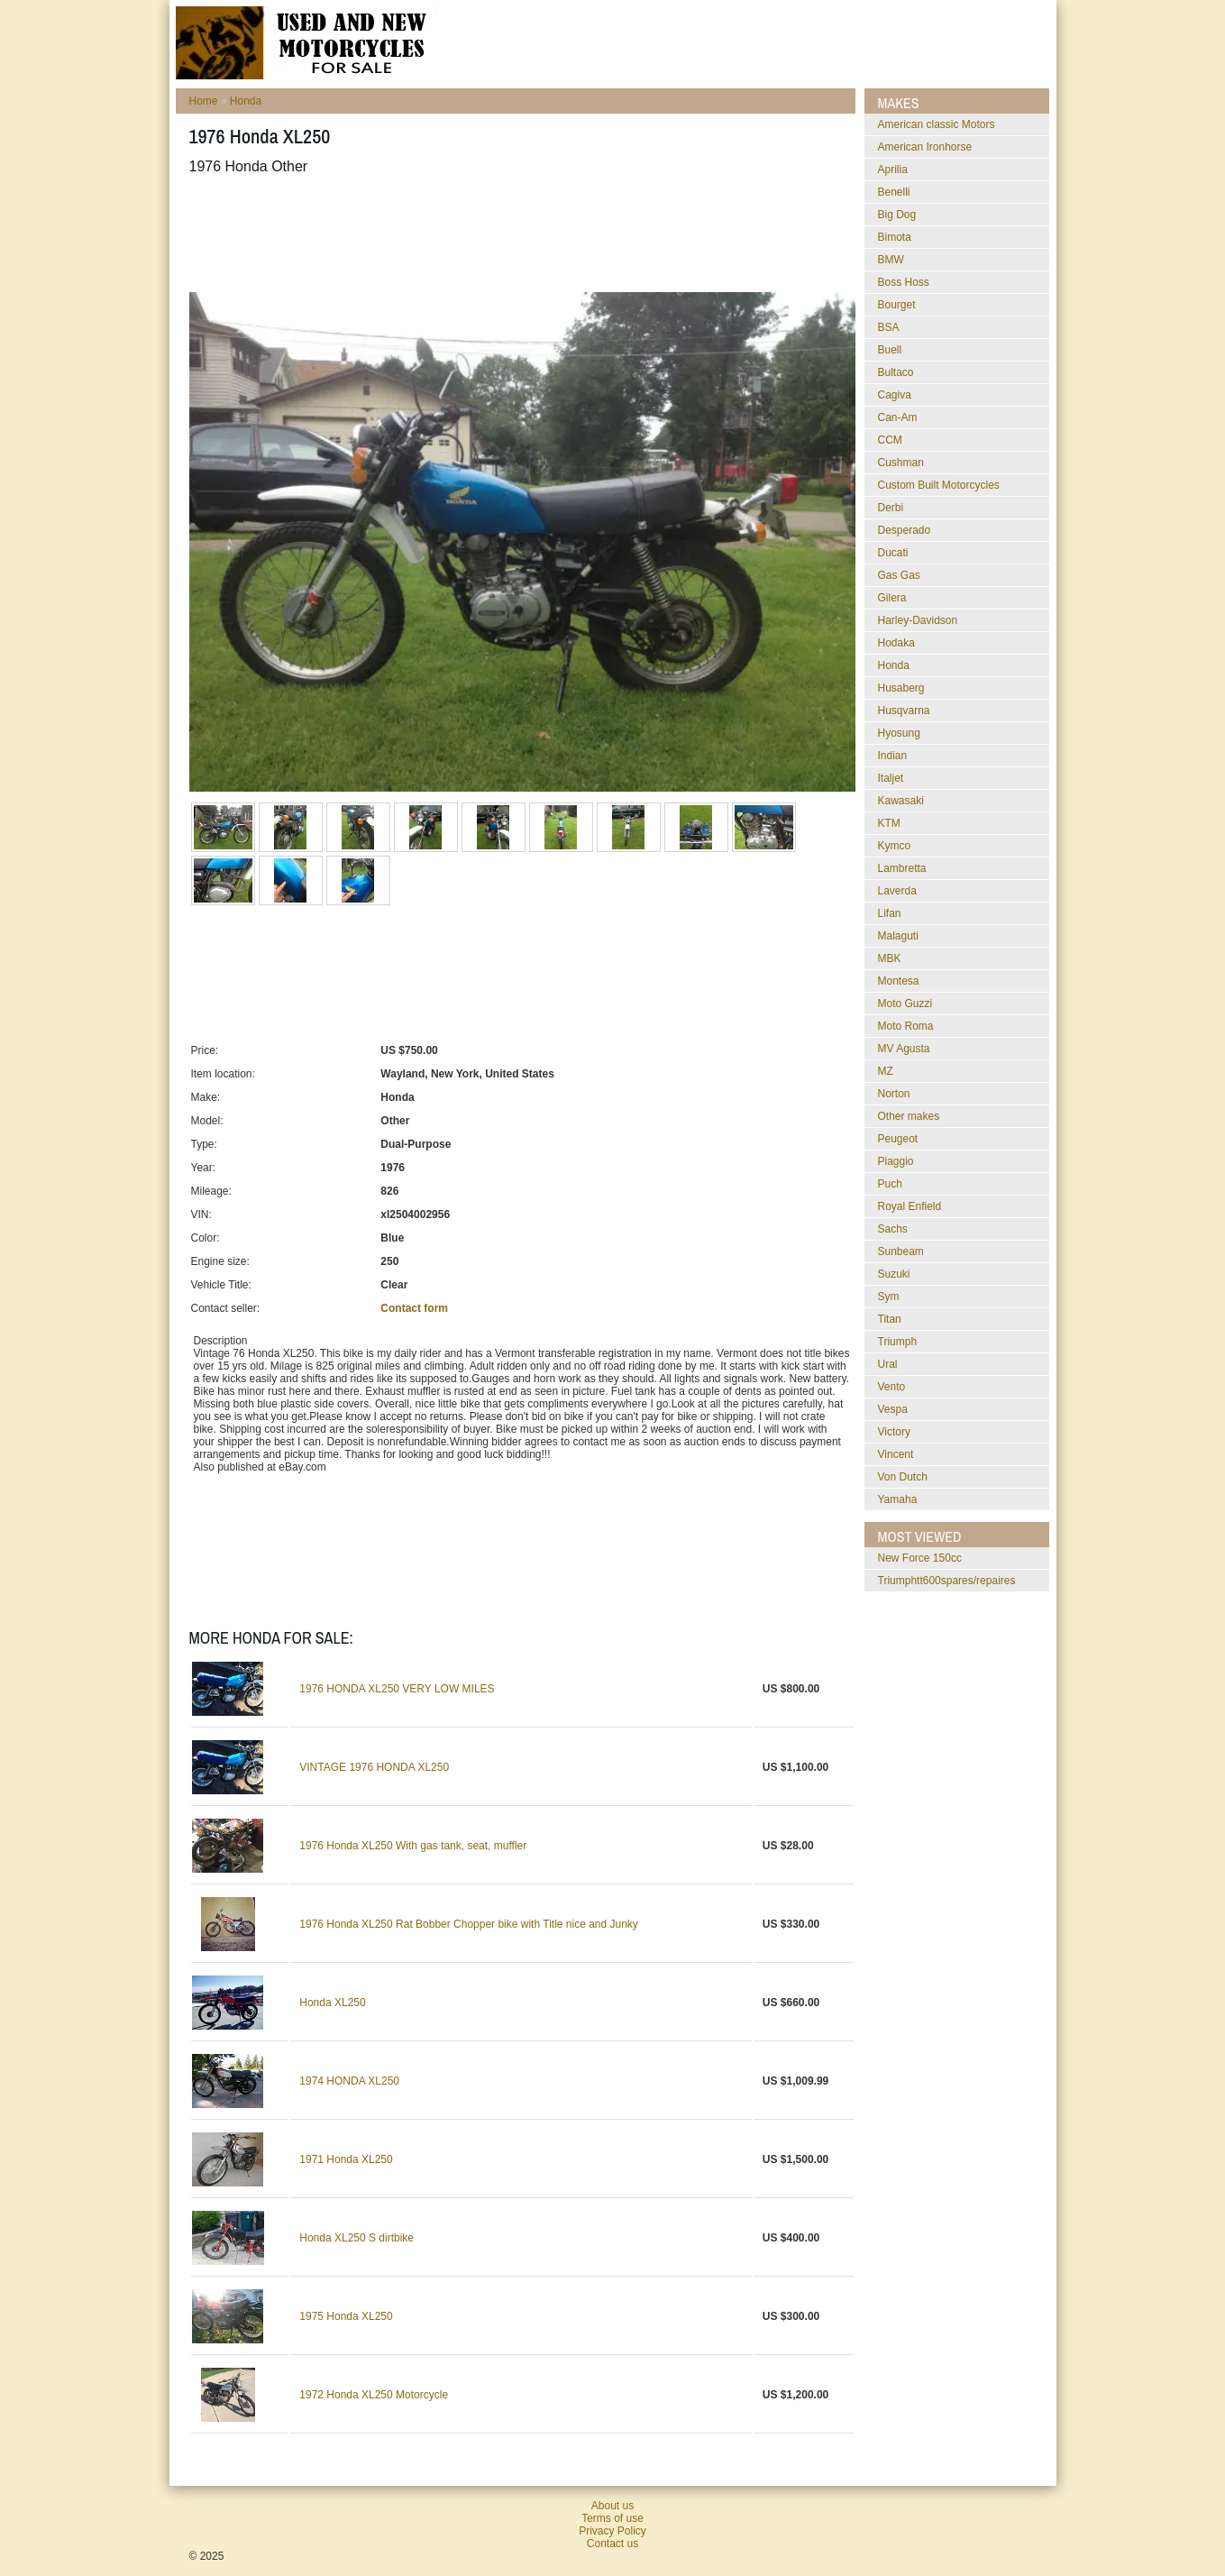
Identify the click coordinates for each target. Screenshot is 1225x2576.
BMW (891, 259)
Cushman (901, 462)
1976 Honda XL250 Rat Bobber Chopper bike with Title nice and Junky (468, 1924)
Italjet (891, 778)
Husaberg (901, 688)
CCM (890, 440)
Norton (894, 1093)
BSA (889, 327)
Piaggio (896, 1161)
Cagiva (894, 395)
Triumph (898, 1341)
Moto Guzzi (905, 1003)
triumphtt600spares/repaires (947, 1580)
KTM (889, 823)
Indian (893, 755)
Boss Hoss (903, 282)
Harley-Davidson (918, 620)
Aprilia (893, 169)
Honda (245, 101)
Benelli (894, 192)
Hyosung (899, 733)
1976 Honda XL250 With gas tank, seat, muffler (412, 1845)
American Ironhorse (925, 147)
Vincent (896, 1454)
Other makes (909, 1116)
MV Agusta (904, 1048)
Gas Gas (899, 575)
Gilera (892, 597)
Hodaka (896, 643)
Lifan (889, 913)
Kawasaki (901, 800)
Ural (888, 1364)
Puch (890, 1184)
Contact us (612, 2543)
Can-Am (898, 417)
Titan (889, 1319)
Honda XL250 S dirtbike (356, 2238)
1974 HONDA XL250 (349, 2081)
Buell (890, 350)
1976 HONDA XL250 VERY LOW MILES (396, 1688)
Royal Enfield (910, 1206)
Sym (889, 1296)
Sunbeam (901, 1251)
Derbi (891, 507)
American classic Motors (936, 124)
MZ (885, 1071)
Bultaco (896, 372)
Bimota (894, 237)
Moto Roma (906, 1026)
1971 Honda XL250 (345, 2159)
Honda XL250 (332, 2002)
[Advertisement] (517, 233)
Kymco (894, 845)
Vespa (893, 1409)
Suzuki (894, 1274)
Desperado (904, 530)
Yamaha (898, 1499)
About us (612, 2505)
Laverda (897, 891)
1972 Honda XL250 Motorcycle (373, 2394)
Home (203, 101)
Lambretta (902, 868)
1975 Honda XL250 (345, 2316)
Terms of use (612, 2518)
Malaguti (898, 936)
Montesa (898, 981)
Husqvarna (904, 710)
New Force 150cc (920, 1558)
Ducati (893, 552)
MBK (889, 958)
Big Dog (897, 214)
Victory (894, 1432)
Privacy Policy (612, 2531)
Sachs (893, 1229)
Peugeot (898, 1138)
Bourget (897, 304)
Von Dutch (903, 1477)
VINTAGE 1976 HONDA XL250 (374, 1767)
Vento (892, 1386)
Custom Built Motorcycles (939, 485)
